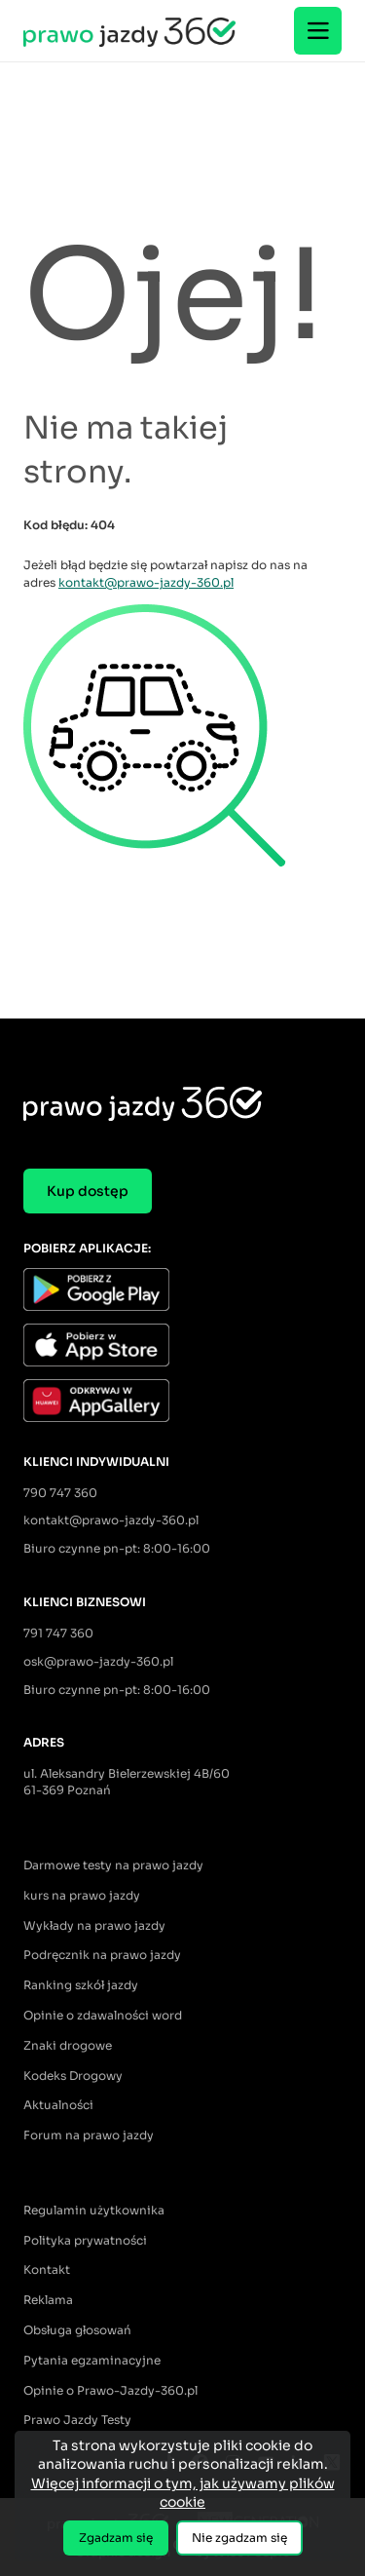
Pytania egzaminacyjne (92, 2360)
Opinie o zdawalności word (102, 2015)
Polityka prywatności (85, 2240)
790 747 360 (60, 1492)
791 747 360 (58, 1633)
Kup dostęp (87, 1191)
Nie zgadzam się (239, 2537)
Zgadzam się (116, 2537)
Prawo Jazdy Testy (77, 2419)
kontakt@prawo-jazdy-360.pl (146, 582)
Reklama (48, 2299)
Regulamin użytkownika (93, 2210)
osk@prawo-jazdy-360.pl (98, 1661)
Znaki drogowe (67, 2045)
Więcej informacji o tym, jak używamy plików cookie (183, 2493)
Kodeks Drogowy (73, 2075)
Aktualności (58, 2104)
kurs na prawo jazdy (81, 1895)
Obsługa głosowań (77, 2330)
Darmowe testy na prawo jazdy (113, 1865)
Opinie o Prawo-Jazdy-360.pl (110, 2390)
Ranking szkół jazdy (80, 1985)
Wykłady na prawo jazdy (94, 1925)
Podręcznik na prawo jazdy (102, 1954)
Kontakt (46, 2269)
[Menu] (318, 31)
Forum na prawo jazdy (88, 2135)
